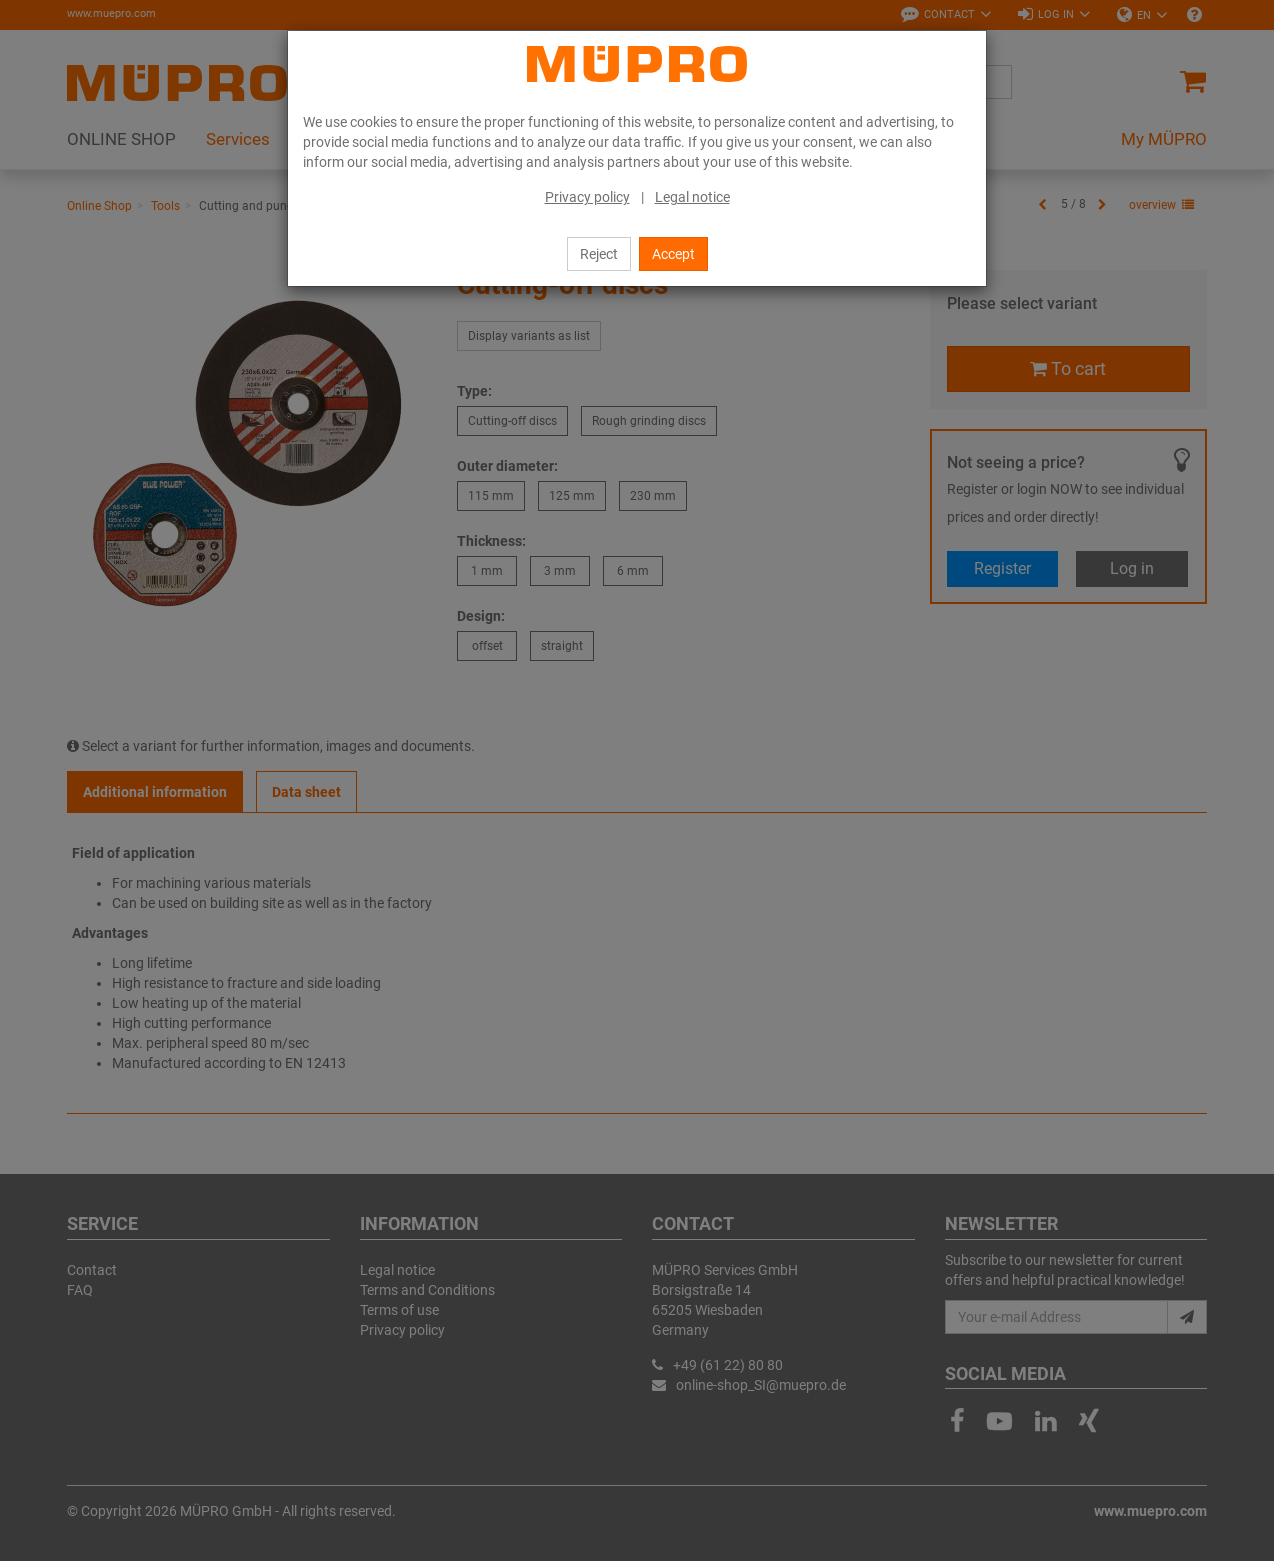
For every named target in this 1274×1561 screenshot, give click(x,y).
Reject (599, 254)
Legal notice (692, 197)
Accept (673, 254)
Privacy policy (587, 197)
